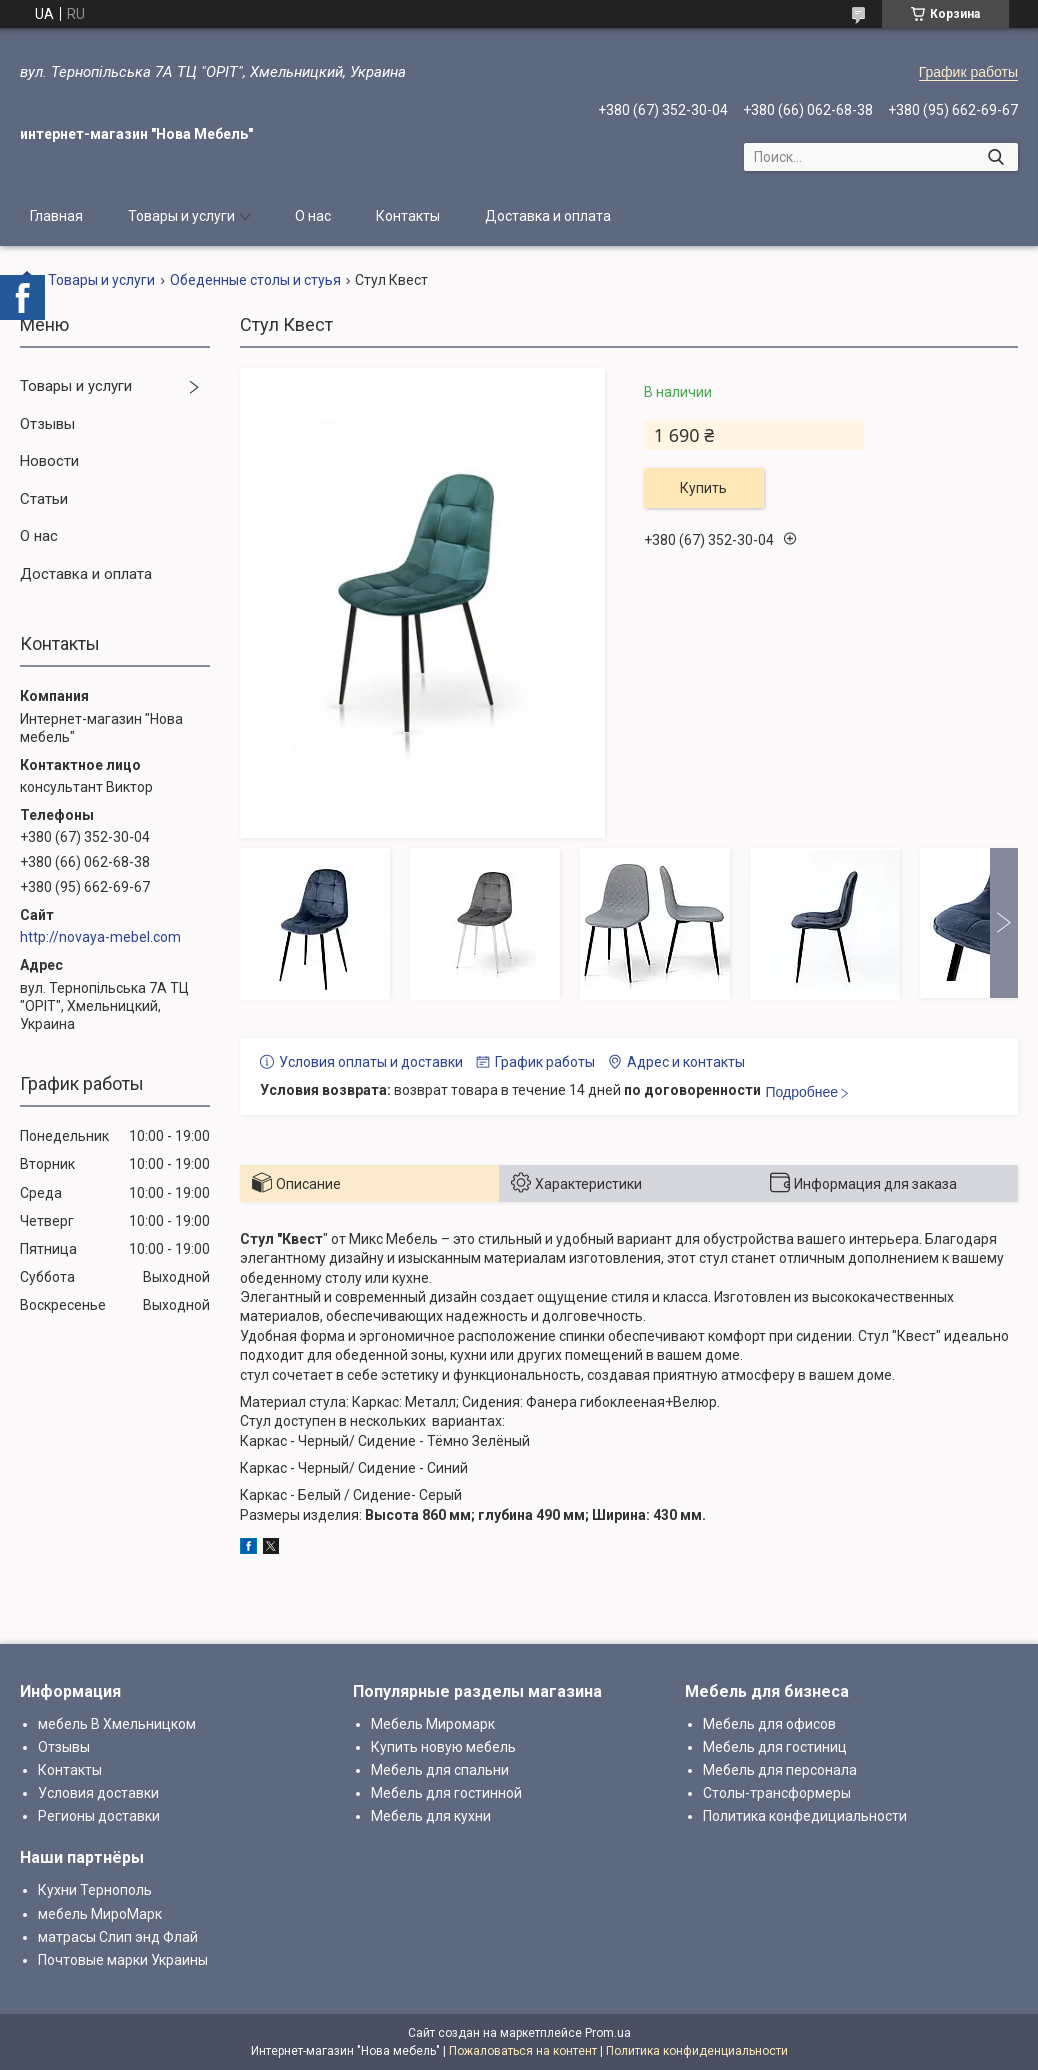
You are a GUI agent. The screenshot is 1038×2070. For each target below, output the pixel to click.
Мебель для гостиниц (775, 1747)
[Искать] (995, 157)
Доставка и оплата (548, 216)
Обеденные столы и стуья (255, 280)
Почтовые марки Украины (123, 1960)
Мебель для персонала (780, 1770)
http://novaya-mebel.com (100, 937)
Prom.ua (608, 2033)
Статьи (44, 499)
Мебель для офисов (769, 1724)
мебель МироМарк (100, 1914)
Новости (49, 461)
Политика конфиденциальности (697, 2051)
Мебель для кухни (431, 1816)
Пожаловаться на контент (523, 2051)
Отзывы (47, 424)
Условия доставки (98, 1793)
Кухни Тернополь (95, 1890)
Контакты (408, 216)
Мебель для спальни (440, 1770)
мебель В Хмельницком (117, 1724)
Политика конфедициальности (805, 1816)
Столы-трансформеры (777, 1793)
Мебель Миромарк (433, 1724)
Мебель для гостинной (446, 1793)
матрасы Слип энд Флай (118, 1937)
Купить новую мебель (443, 1747)
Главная (56, 216)
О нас (313, 216)
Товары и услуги (181, 216)
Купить (703, 488)
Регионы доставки (99, 1816)
